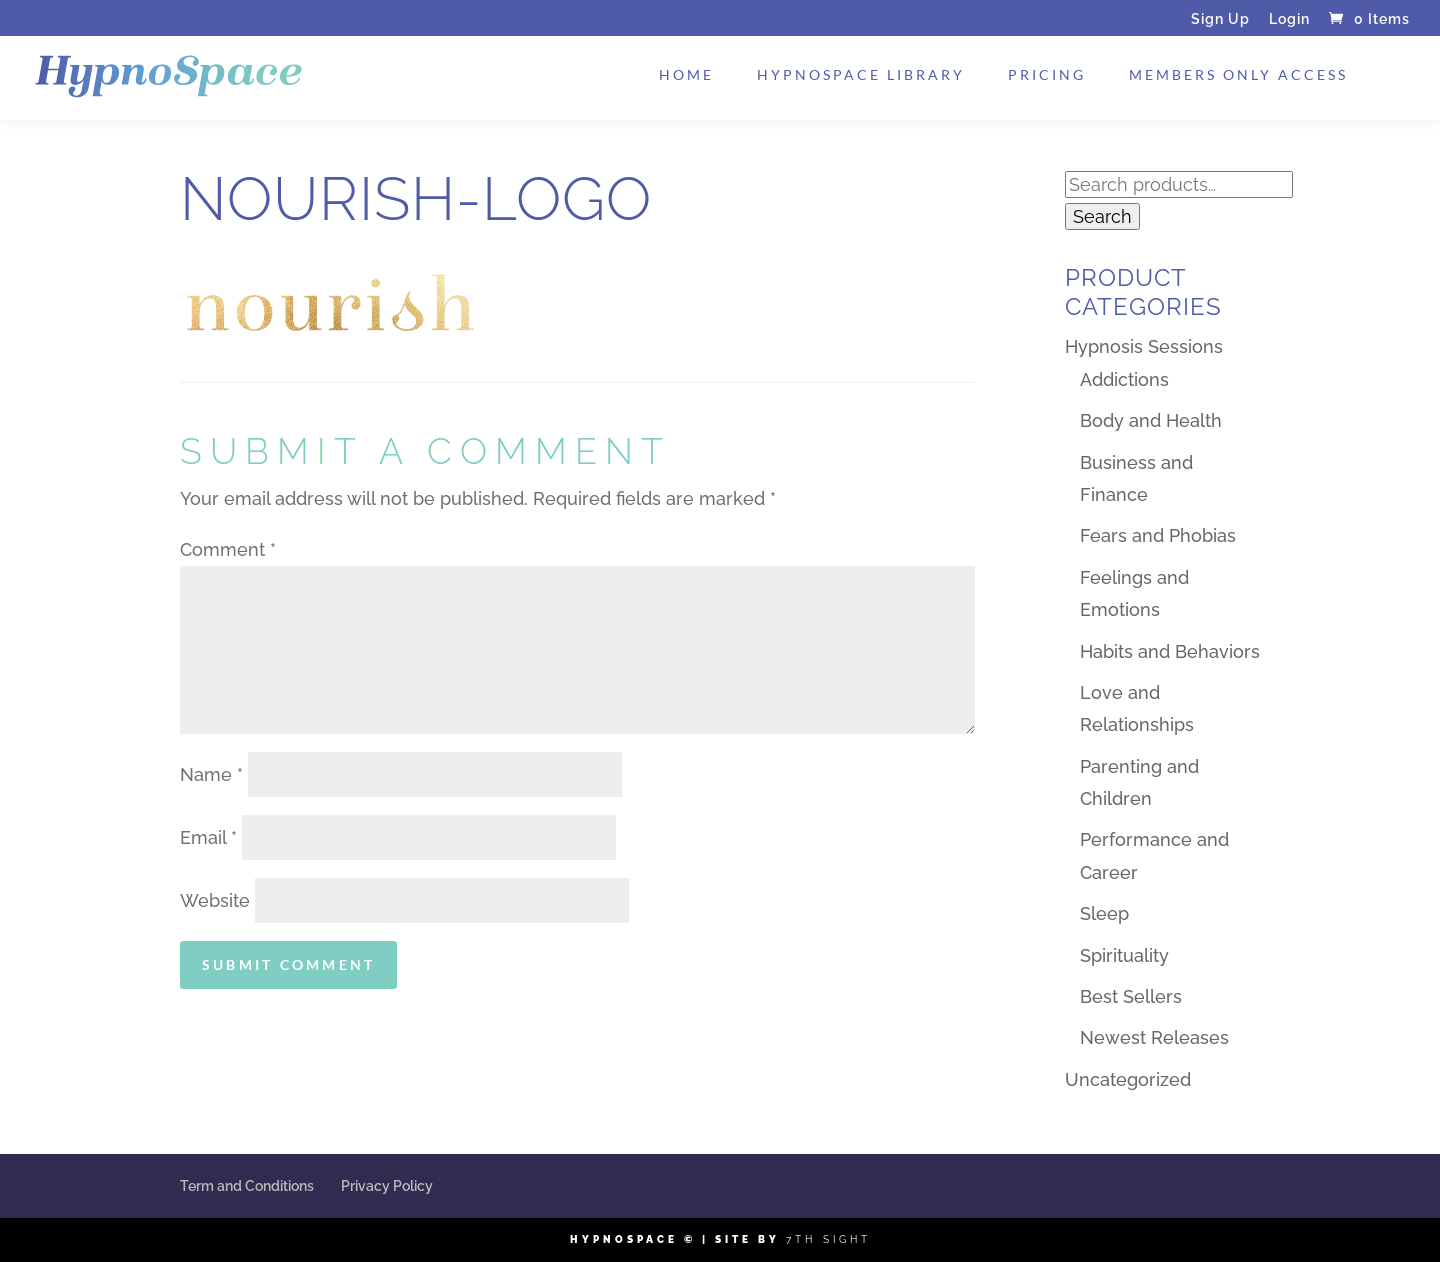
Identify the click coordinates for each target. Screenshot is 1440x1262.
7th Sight (828, 1239)
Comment (228, 549)
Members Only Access (1238, 75)
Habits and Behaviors (1170, 651)
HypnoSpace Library (861, 75)
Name (211, 774)
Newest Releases (1154, 1037)
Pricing (1047, 75)
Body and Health (1151, 420)
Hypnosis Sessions (1144, 346)
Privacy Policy (387, 1186)
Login (1289, 19)
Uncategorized (1128, 1079)
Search (1102, 216)
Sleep (1104, 913)
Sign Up (1220, 19)
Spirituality (1124, 955)
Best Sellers (1131, 996)
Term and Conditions (247, 1186)
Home (686, 75)
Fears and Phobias (1158, 535)
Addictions (1124, 379)
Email (208, 837)
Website (215, 900)
